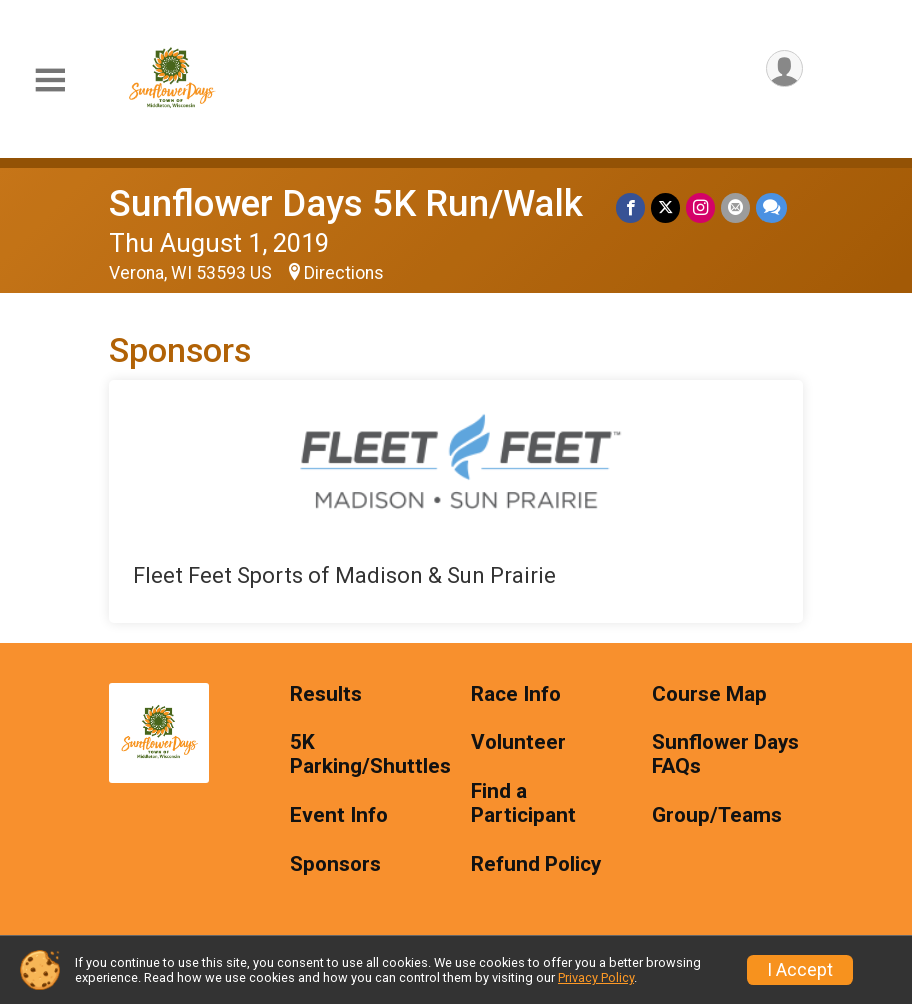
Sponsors (335, 864)
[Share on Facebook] (630, 207)
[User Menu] (784, 68)
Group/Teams (717, 815)
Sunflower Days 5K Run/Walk (346, 203)
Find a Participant (523, 803)
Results (326, 694)
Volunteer (518, 742)
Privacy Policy (596, 977)
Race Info (516, 694)
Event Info (339, 815)
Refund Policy (536, 864)
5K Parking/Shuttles (365, 754)
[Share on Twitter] (665, 207)
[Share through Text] (771, 207)
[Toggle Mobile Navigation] (50, 80)
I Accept (800, 970)
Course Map (709, 694)
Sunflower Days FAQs (725, 754)
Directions (344, 273)
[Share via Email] (735, 207)
